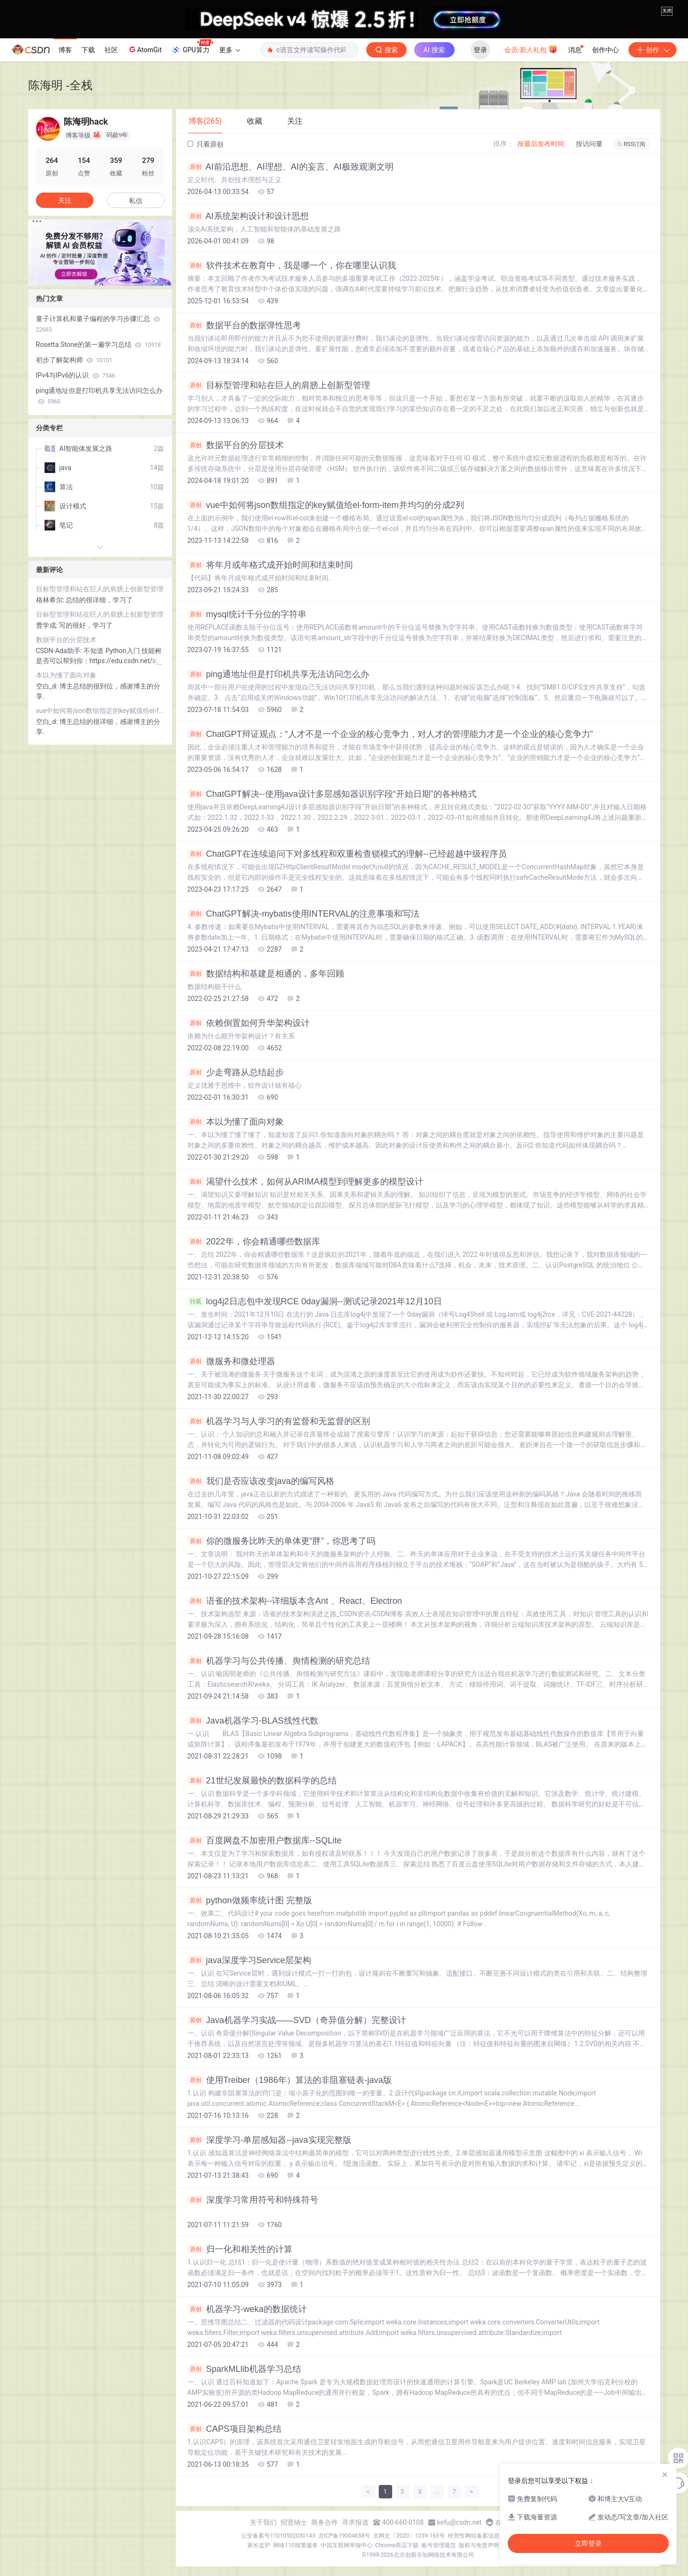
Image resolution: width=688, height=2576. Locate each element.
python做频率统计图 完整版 (249, 1900)
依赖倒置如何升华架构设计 (248, 1023)
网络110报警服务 (295, 2545)
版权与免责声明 (479, 2545)
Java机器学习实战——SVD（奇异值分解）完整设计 (296, 2020)
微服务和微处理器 (231, 1361)
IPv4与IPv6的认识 (76, 375)
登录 (480, 50)
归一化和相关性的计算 (239, 2249)
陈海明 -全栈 (60, 85)
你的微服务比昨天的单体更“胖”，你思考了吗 (281, 1541)
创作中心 (605, 50)
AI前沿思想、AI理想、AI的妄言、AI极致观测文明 (290, 167)
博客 (65, 50)
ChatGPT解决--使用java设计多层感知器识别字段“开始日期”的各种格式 (332, 794)
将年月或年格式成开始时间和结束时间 (270, 565)
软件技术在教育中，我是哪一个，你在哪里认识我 (291, 265)
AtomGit (145, 49)
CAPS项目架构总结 (234, 2429)
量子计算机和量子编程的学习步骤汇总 (98, 324)
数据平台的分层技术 (235, 445)
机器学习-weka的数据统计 (247, 2309)
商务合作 (324, 2522)
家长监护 (258, 2545)
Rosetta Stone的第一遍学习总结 (98, 344)
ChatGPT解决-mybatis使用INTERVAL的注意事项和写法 (303, 914)
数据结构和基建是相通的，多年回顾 (265, 973)
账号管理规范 (438, 2545)
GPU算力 (192, 47)
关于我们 (263, 2522)
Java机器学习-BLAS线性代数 (252, 1720)
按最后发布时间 (540, 144)
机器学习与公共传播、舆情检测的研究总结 (278, 1661)
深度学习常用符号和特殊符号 (252, 2200)
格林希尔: (51, 600)
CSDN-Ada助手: (60, 651)
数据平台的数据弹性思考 (244, 325)
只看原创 (205, 144)
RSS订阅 (631, 144)
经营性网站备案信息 (474, 2535)
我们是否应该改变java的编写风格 (260, 1481)
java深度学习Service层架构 (249, 1960)
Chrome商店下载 (397, 2545)
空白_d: (47, 686)
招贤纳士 (293, 2522)
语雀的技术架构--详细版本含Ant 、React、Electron (294, 1601)
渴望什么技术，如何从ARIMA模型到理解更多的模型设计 (305, 1181)
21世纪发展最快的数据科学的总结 (262, 1780)
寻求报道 (355, 2522)
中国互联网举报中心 (347, 2545)
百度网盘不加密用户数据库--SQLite (264, 1840)
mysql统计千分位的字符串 (246, 614)
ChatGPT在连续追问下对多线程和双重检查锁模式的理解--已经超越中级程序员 (347, 854)
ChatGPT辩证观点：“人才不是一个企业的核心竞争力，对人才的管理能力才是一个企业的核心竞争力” (390, 734)
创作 (652, 50)
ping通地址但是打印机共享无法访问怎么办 (278, 674)
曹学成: (47, 625)
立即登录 (588, 2543)
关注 (64, 200)
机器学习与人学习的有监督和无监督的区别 (278, 1421)
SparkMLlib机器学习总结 (244, 2369)
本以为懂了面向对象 (235, 1122)
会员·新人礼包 (531, 49)
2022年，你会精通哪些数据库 (253, 1241)
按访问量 (589, 144)
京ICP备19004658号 (344, 2535)
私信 (135, 201)
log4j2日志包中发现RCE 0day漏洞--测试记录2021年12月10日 (314, 1301)
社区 (111, 50)
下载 (88, 50)
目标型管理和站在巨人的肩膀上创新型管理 (278, 385)
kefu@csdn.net (459, 2522)
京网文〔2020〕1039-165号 (409, 2535)
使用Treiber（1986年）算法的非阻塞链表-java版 (289, 2080)
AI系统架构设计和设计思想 (248, 216)
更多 (229, 50)
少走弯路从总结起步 (235, 1072)
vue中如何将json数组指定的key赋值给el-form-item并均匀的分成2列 (325, 505)
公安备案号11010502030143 (278, 2535)
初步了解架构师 (74, 360)
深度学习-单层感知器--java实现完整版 (269, 2140)
